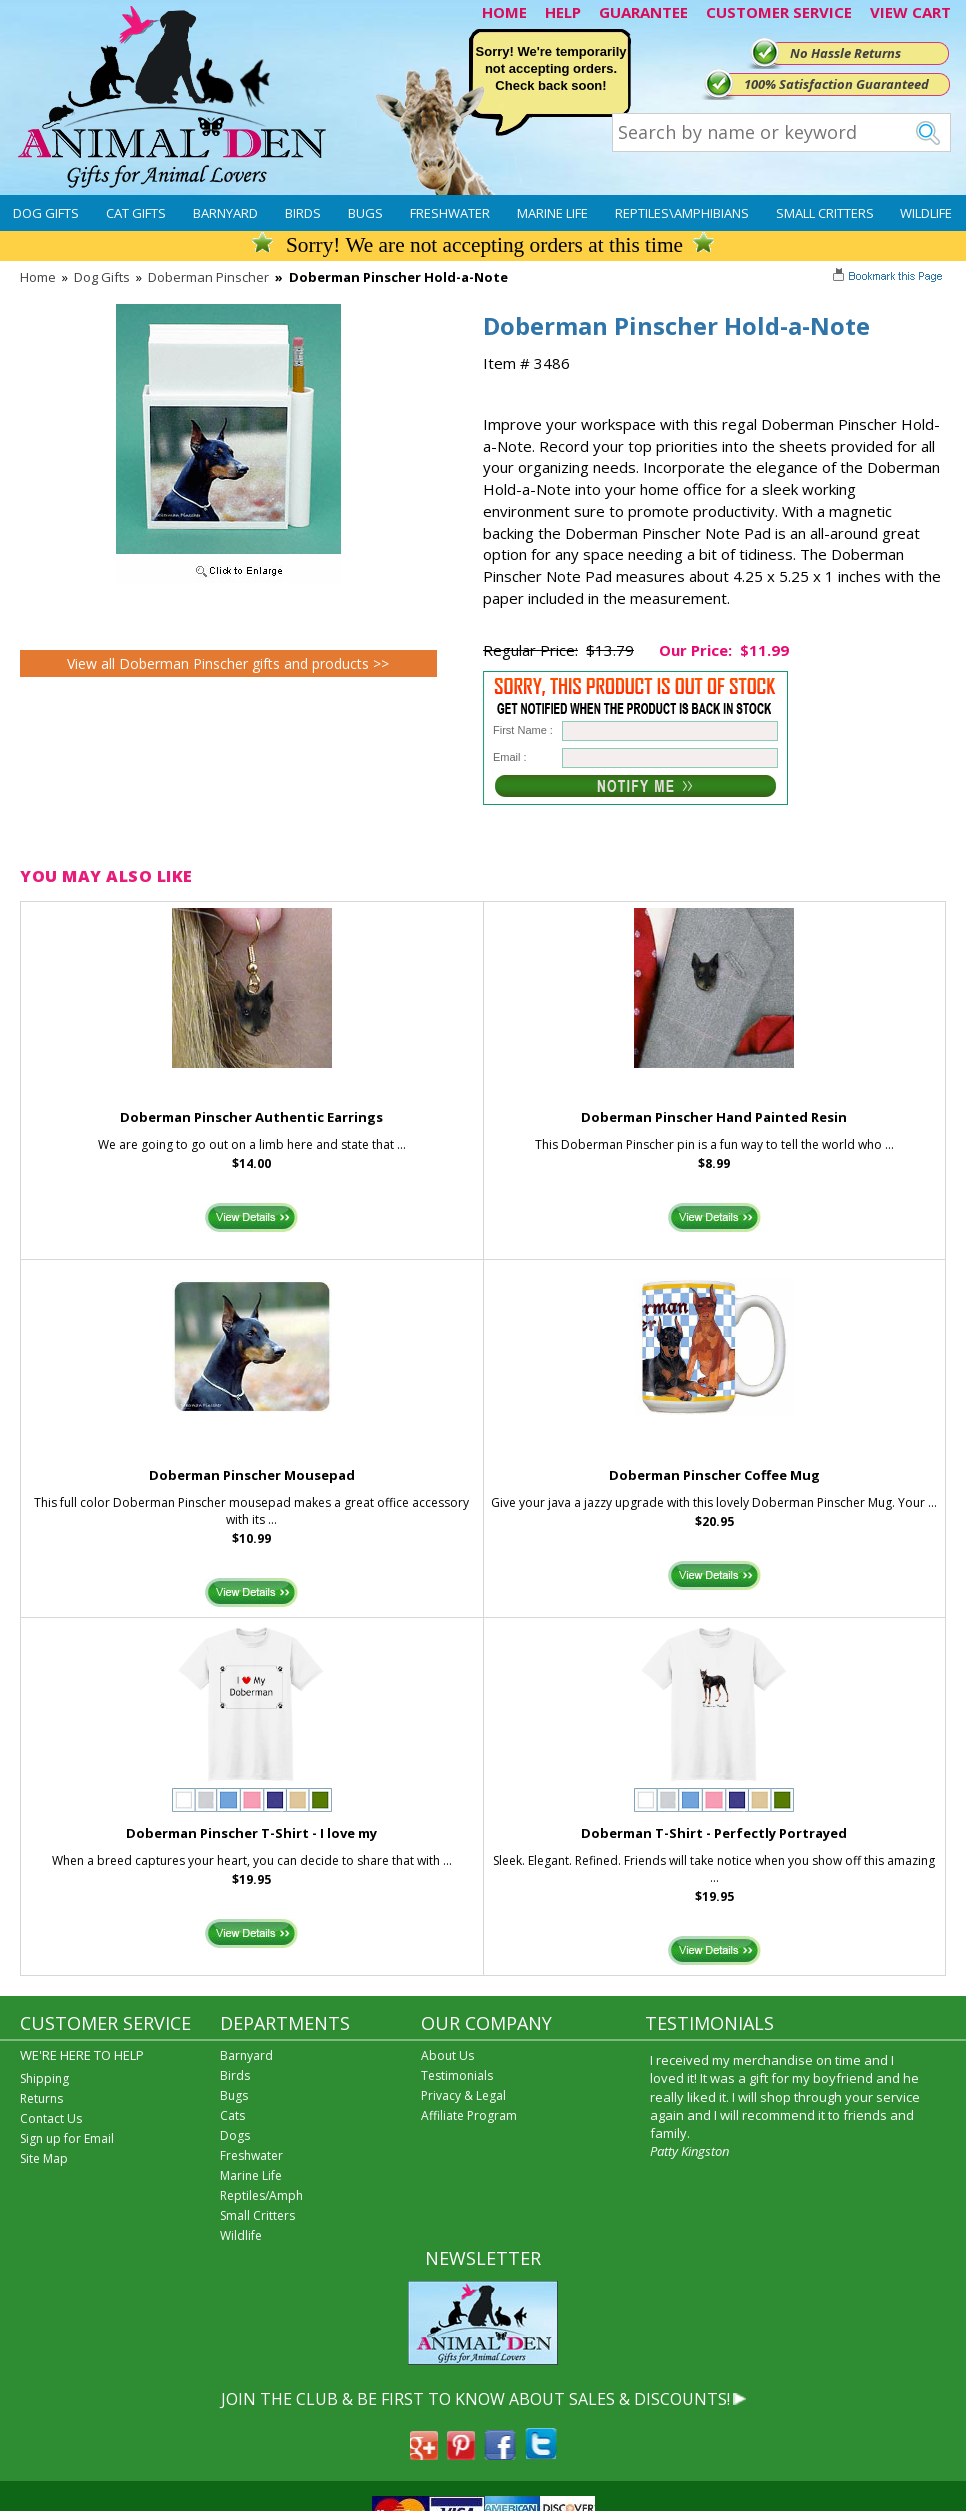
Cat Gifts (136, 213)
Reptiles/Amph (261, 2195)
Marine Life (552, 213)
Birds (303, 213)
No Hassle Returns (845, 53)
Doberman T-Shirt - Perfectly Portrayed (714, 1833)
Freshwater (450, 213)
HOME (504, 12)
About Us (447, 2055)
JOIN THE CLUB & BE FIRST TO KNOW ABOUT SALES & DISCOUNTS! (475, 2399)
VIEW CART (910, 12)
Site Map (44, 2158)
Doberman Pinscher (208, 277)
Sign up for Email (67, 2138)
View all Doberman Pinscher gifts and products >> (228, 663)
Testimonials (457, 2075)
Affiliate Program (469, 2115)
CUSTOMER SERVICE (779, 12)
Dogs (235, 2135)
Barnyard (225, 213)
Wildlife (926, 213)
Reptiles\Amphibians (682, 213)
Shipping (44, 2078)
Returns (41, 2098)
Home (38, 277)
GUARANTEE (643, 12)
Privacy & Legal (463, 2095)
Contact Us (51, 2118)
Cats (232, 2115)
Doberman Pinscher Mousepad (252, 1475)
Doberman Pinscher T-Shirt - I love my (251, 1833)
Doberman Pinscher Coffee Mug (714, 1475)
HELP (563, 12)
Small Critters (825, 213)
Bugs (365, 213)
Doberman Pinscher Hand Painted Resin (714, 1117)
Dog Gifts (46, 213)
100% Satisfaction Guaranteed (836, 84)
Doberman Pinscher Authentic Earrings (251, 1117)
